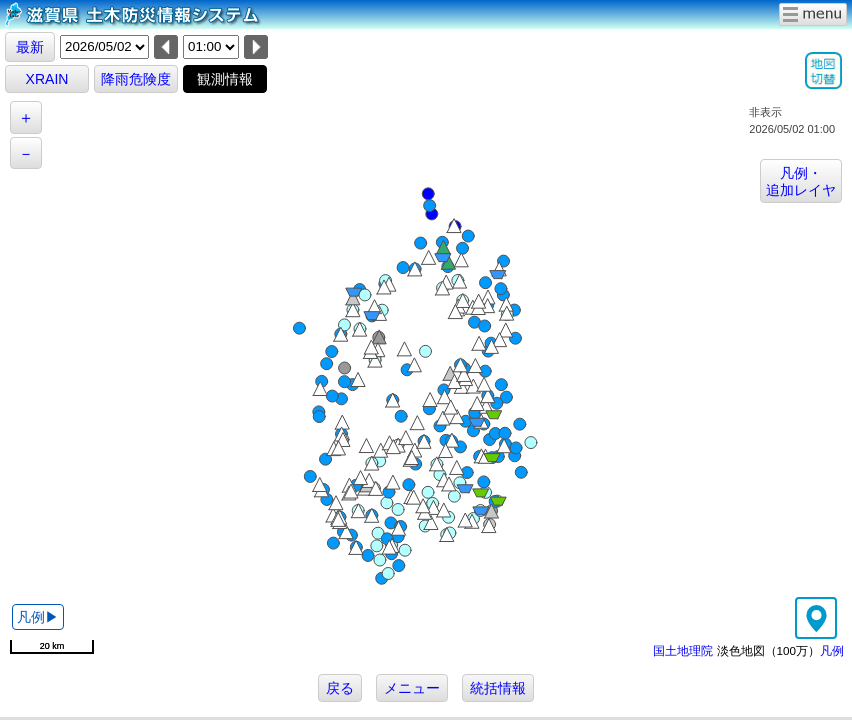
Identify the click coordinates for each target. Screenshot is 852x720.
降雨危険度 (136, 79)
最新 (30, 47)
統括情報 (498, 688)
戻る (340, 688)
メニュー (412, 688)
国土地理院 (683, 650)
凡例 (832, 650)
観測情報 (225, 79)
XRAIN (47, 79)
